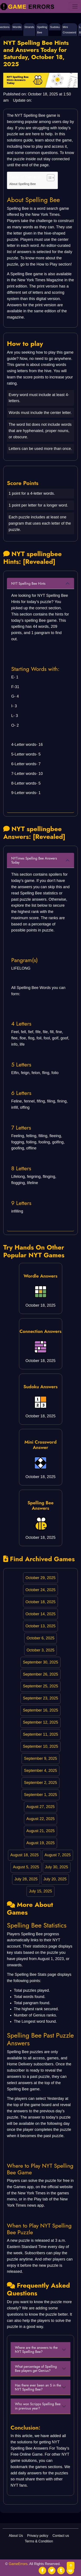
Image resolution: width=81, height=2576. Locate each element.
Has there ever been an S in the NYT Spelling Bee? (38, 2387)
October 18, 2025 (40, 1602)
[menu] (75, 6)
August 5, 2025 (26, 1867)
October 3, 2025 (40, 1650)
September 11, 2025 (40, 1734)
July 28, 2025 (26, 1879)
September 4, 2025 (40, 1770)
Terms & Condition (39, 2541)
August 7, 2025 (57, 1855)
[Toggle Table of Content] (48, 177)
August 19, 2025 (40, 1843)
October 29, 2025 (40, 1578)
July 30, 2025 (56, 1867)
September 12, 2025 (40, 1722)
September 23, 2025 (40, 1698)
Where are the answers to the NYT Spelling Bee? (36, 2349)
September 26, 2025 (40, 1674)
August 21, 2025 (40, 1831)
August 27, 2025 (40, 1807)
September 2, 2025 (40, 1782)
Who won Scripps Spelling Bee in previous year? (37, 2406)
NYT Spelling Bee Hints (28, 583)
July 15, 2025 (40, 1891)
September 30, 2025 (40, 1662)
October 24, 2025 (40, 1590)
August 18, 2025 (24, 1855)
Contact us (60, 2535)
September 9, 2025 (40, 1758)
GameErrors (18, 2564)
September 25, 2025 (40, 1686)
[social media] (42, 2570)
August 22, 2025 (40, 1819)
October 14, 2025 (40, 1614)
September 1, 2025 (40, 1794)
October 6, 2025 (40, 1638)
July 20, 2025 (55, 1879)
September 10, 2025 (40, 1746)
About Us (16, 2535)
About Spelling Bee (22, 184)
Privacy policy (37, 2535)
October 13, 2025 (40, 1626)
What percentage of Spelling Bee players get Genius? (36, 2368)
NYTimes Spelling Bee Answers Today (34, 860)
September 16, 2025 (40, 1710)
